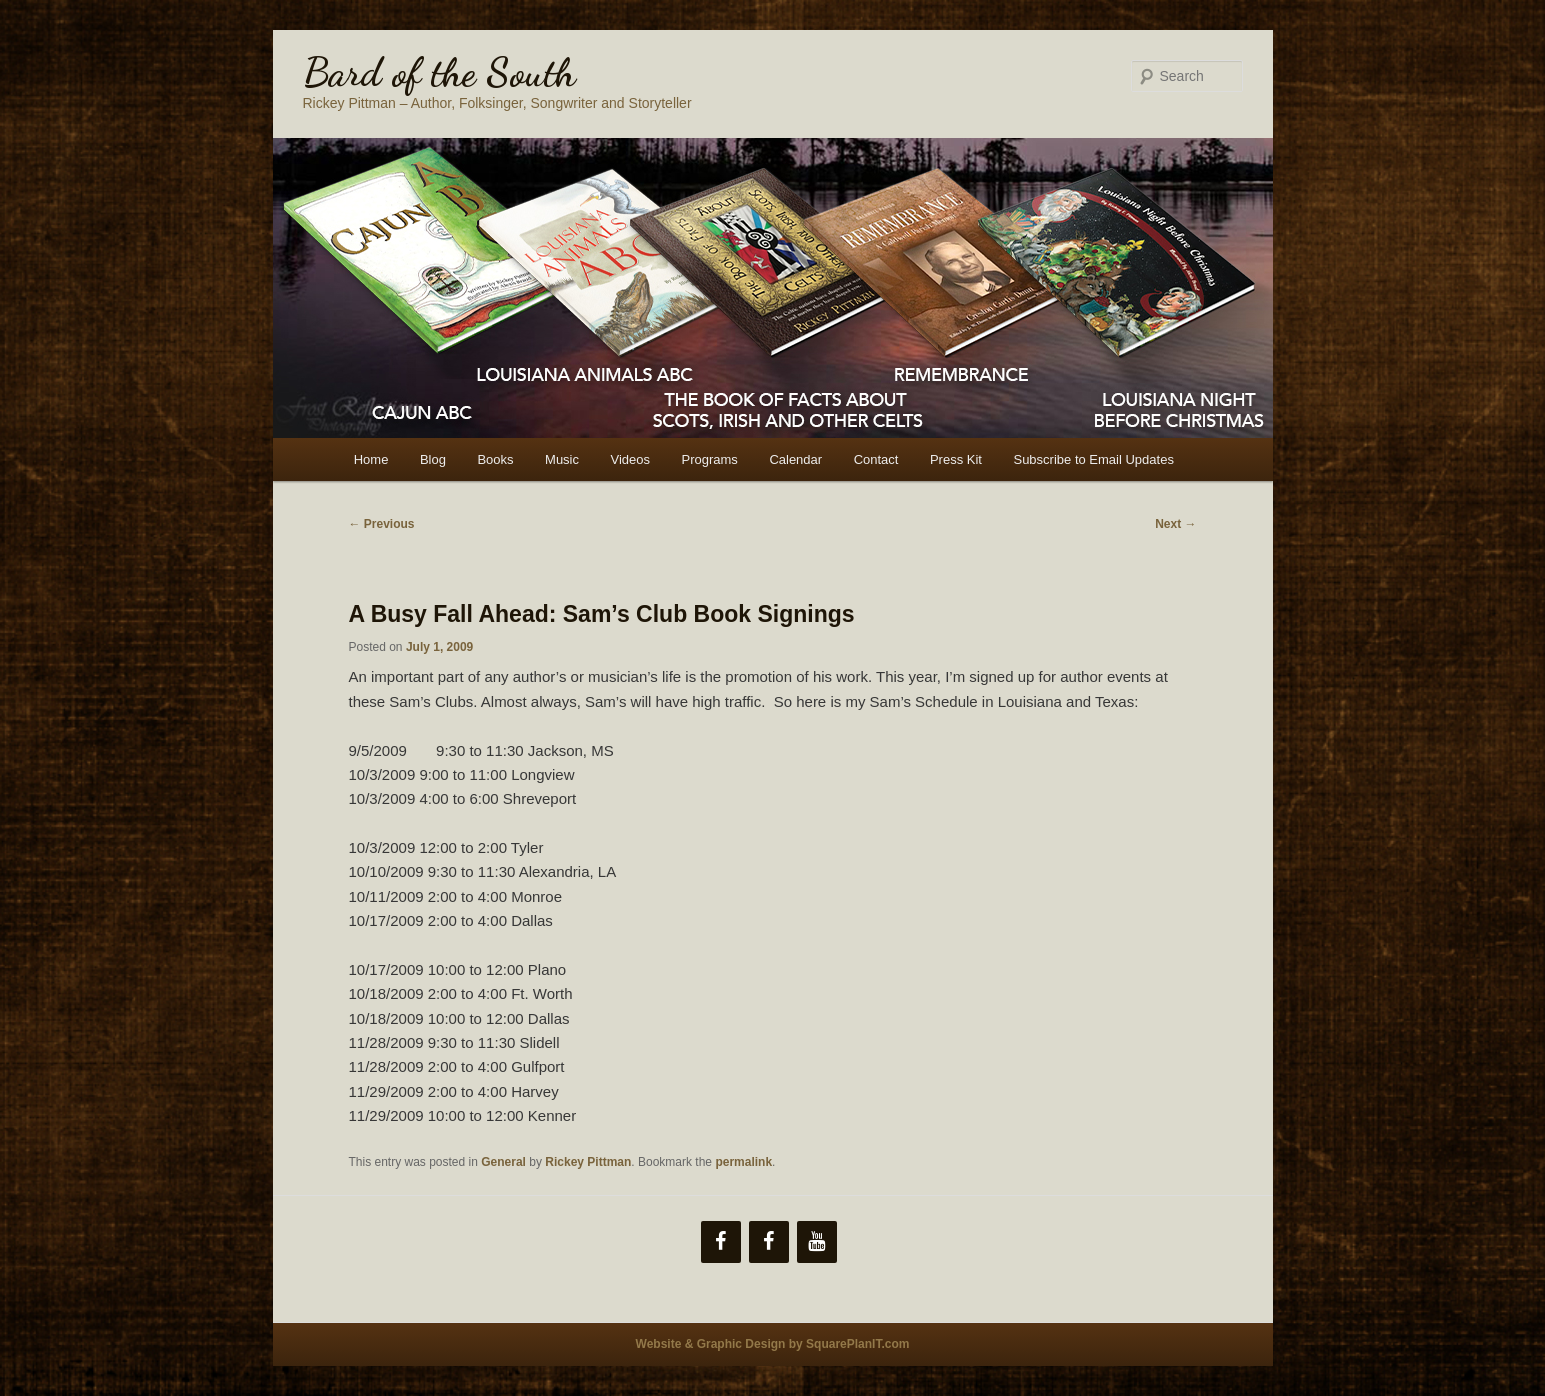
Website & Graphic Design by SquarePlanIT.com (773, 1344)
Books (495, 459)
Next (1175, 524)
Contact (876, 459)
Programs (710, 459)
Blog (433, 459)
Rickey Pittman (588, 1162)
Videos (631, 459)
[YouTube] (817, 1242)
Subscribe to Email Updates (1093, 459)
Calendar (795, 459)
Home (371, 459)
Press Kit (956, 459)
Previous (382, 524)
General (503, 1162)
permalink (743, 1162)
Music (562, 459)
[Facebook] (721, 1242)
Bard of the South (439, 72)
